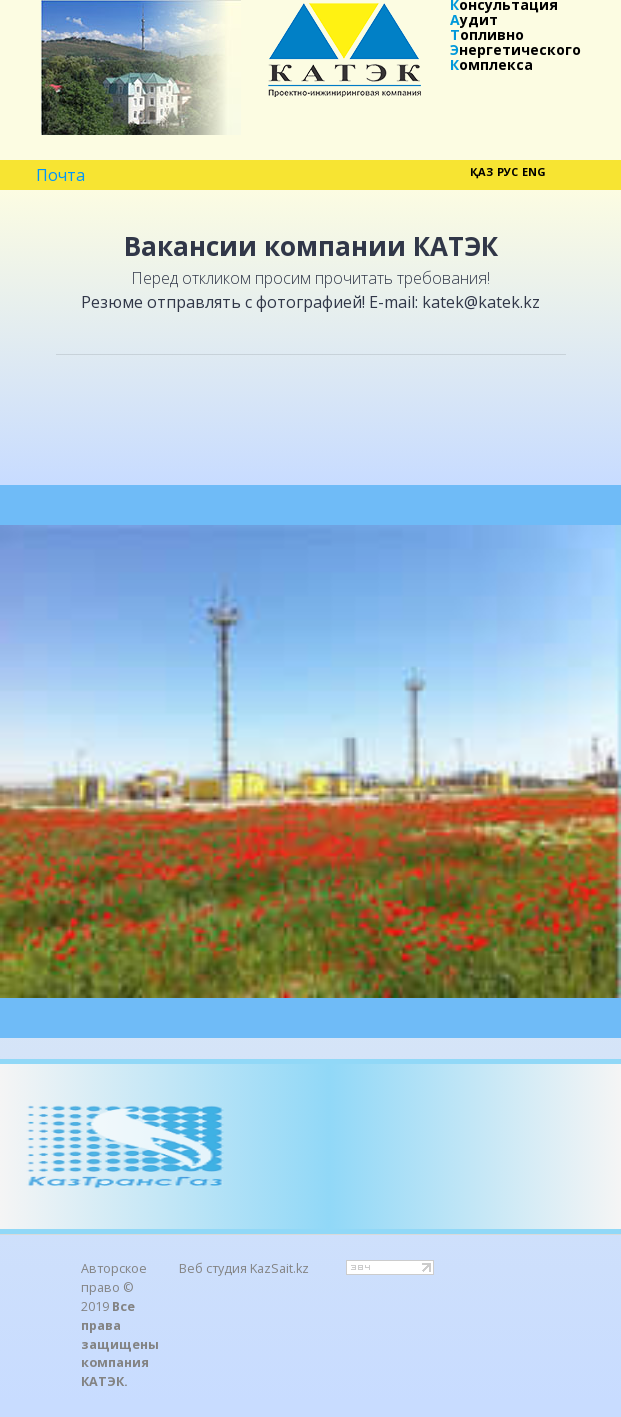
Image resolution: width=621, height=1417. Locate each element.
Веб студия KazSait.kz (244, 1268)
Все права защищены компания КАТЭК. (120, 1344)
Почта (60, 176)
